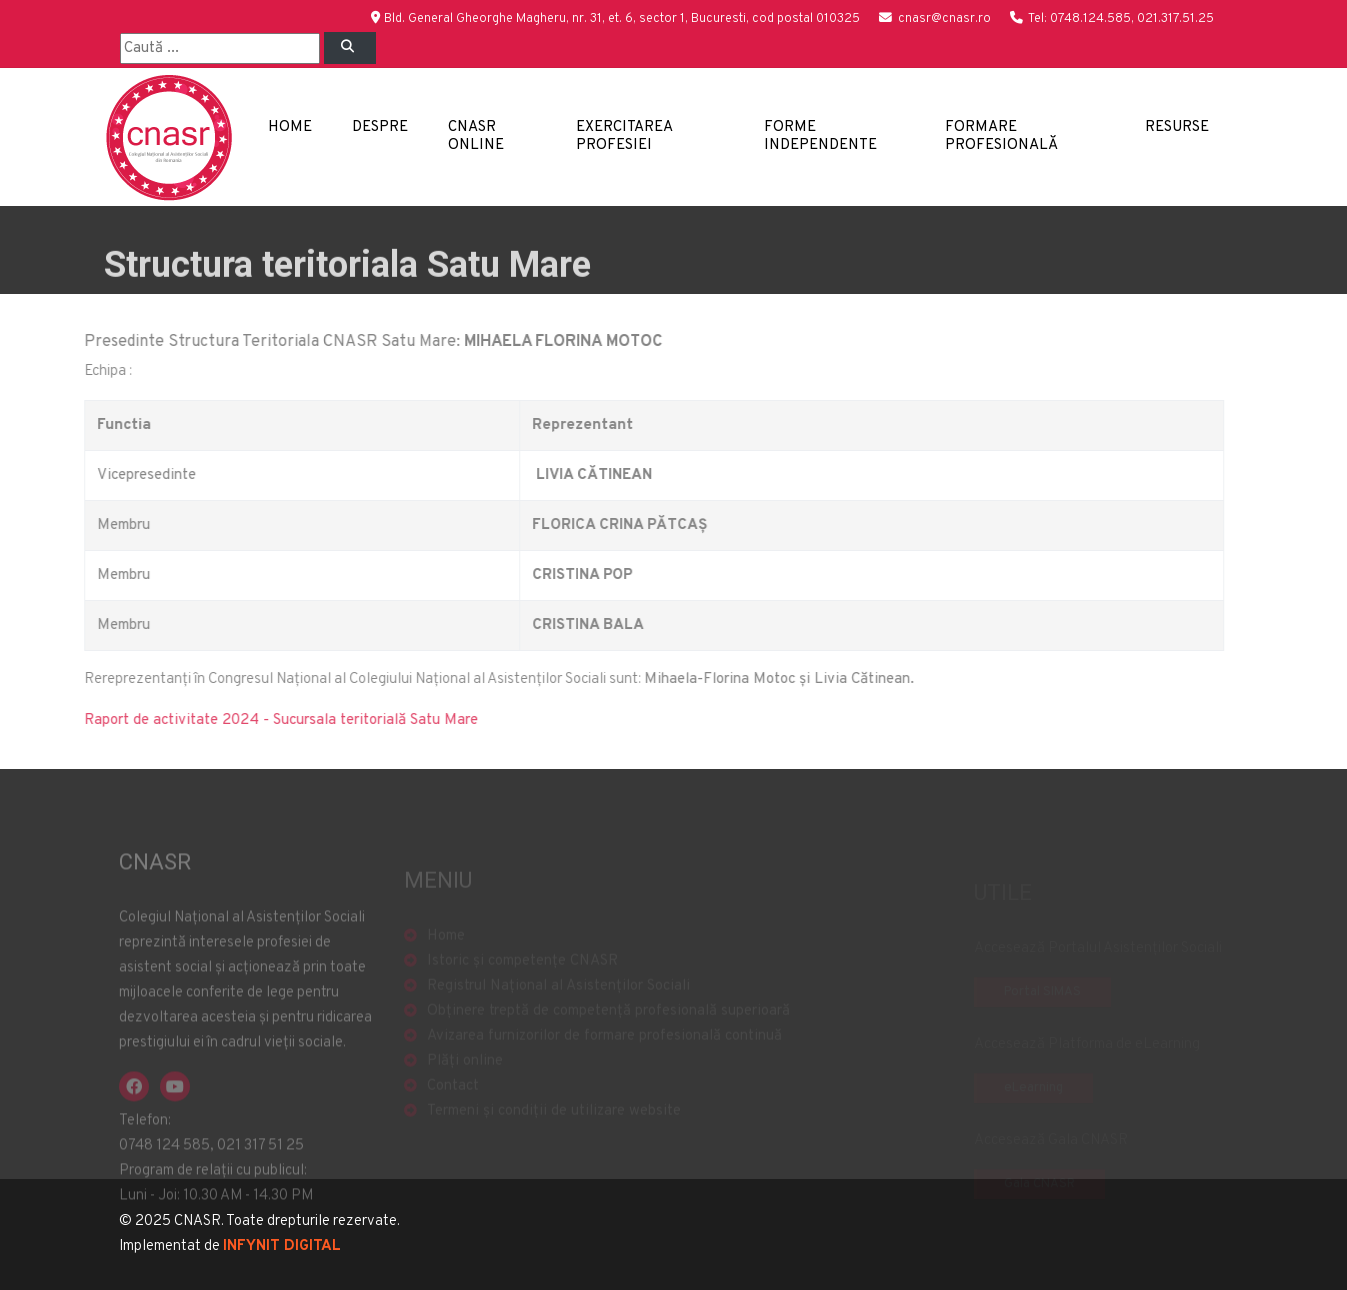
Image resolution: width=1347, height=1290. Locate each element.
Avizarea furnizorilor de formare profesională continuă (604, 1049)
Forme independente (820, 136)
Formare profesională (1001, 136)
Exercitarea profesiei (624, 136)
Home (290, 127)
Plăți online (465, 1074)
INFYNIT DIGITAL (282, 1246)
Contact (453, 1099)
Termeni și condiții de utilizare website (554, 1124)
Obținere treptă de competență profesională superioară (608, 1024)
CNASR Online (476, 136)
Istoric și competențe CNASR (522, 974)
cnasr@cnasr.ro (944, 19)
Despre (380, 127)
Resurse (1177, 127)
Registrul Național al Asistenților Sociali (558, 999)
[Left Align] (350, 48)
